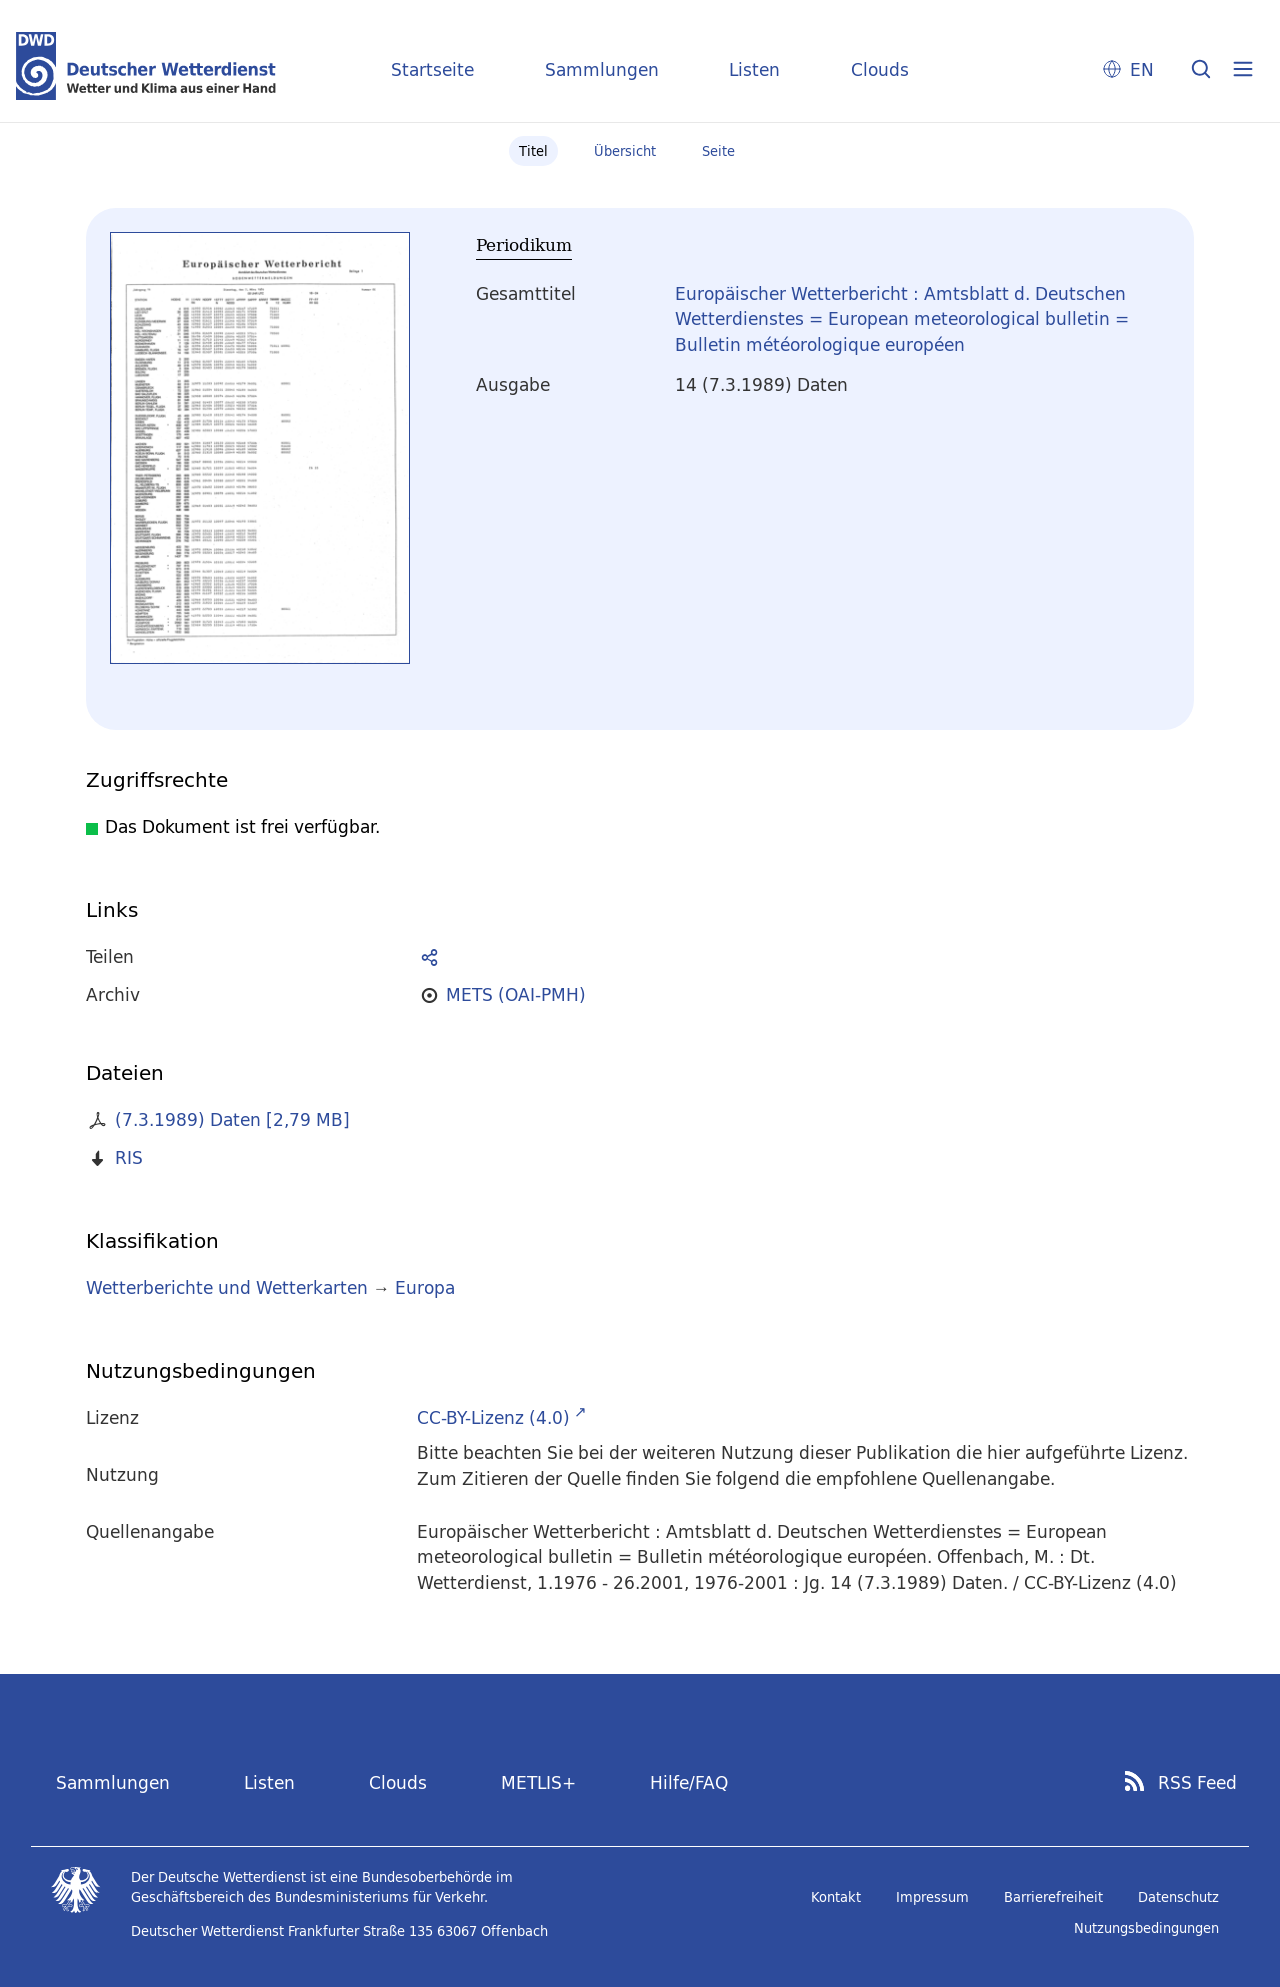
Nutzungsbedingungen (1146, 1928)
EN (1142, 69)
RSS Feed (1197, 1783)
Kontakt (836, 1897)
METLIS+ (538, 1782)
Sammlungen (602, 69)
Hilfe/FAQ (689, 1782)
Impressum (932, 1897)
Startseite (432, 69)
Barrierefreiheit (1053, 1897)
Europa (425, 1287)
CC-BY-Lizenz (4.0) (493, 1417)
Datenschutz (1178, 1897)
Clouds (880, 69)
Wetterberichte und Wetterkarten (227, 1287)
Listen (754, 69)
